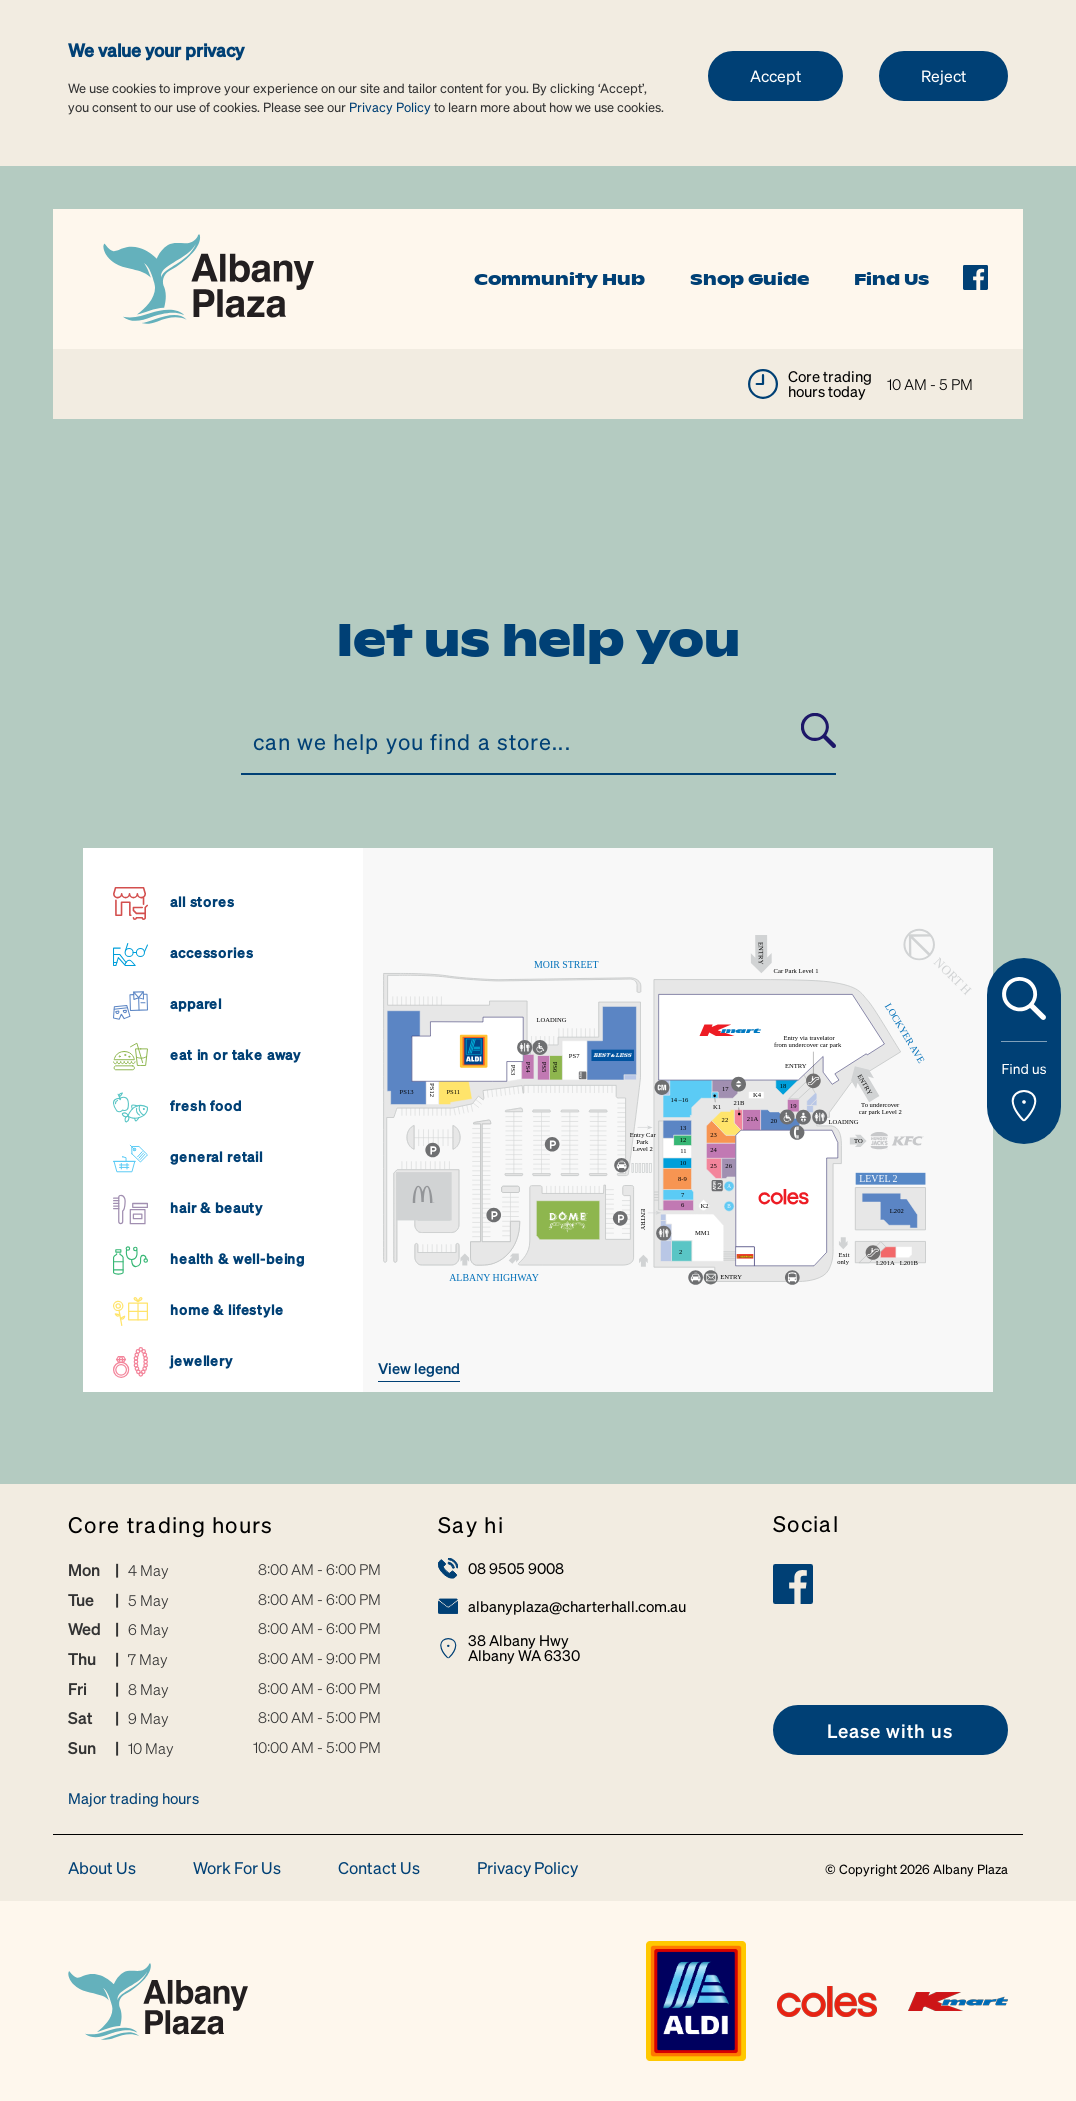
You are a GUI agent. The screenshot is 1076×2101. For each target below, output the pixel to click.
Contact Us (379, 1868)
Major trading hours (133, 1798)
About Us (102, 1868)
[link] (208, 276)
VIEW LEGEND (419, 1368)
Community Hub (559, 279)
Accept (775, 75)
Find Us (891, 279)
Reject (943, 75)
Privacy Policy (390, 106)
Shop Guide (749, 279)
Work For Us (237, 1868)
